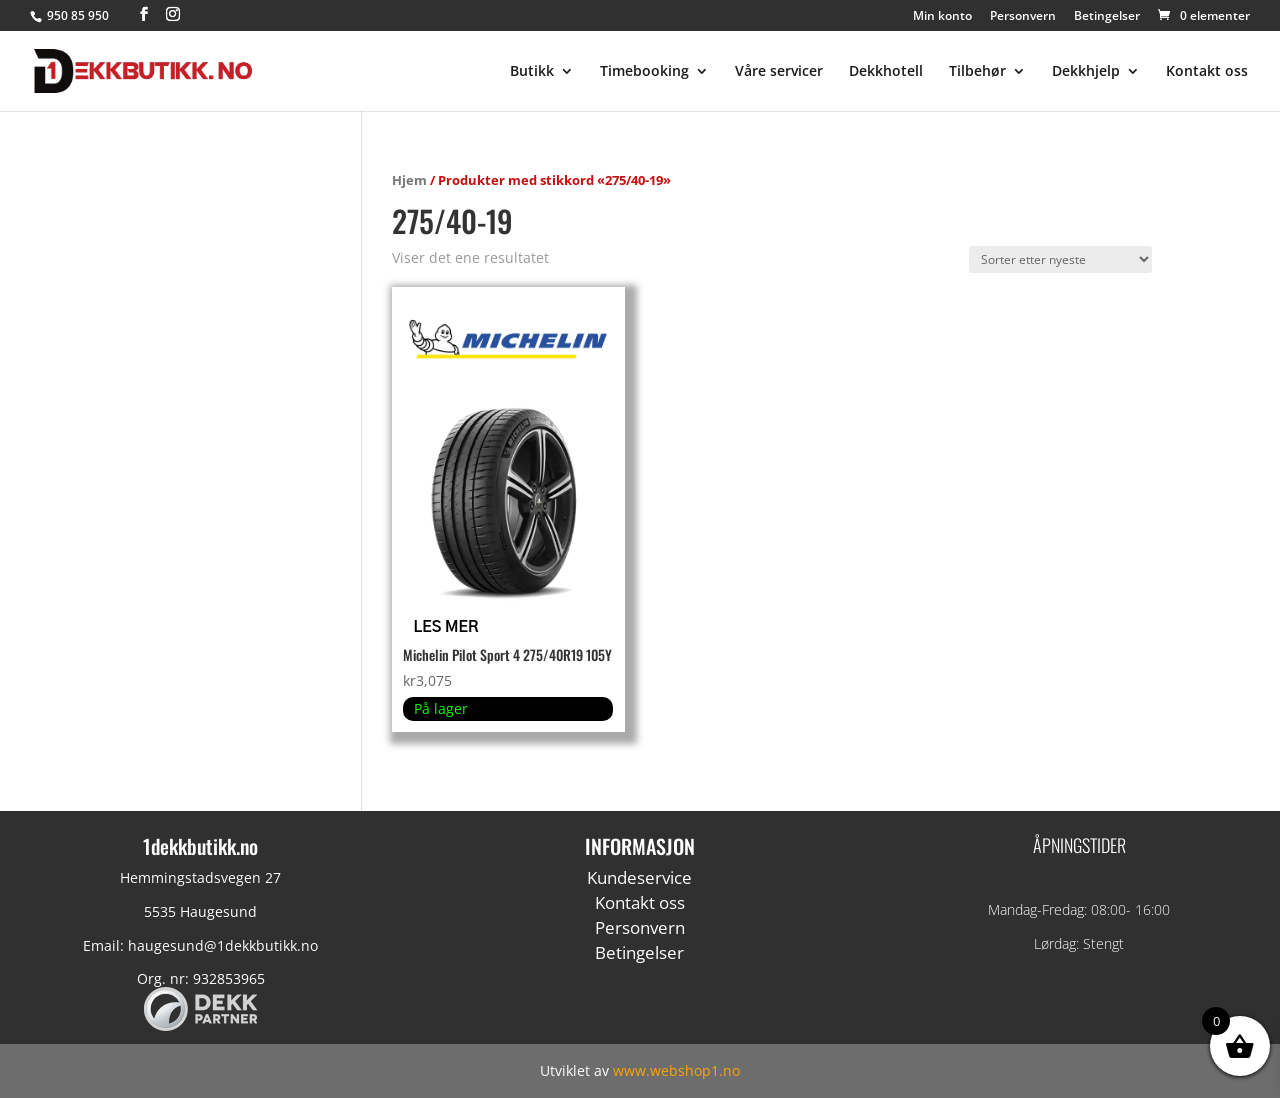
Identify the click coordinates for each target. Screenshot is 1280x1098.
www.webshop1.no (676, 1070)
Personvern (1023, 17)
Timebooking (644, 72)
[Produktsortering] (1060, 259)
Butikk (532, 72)
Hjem (409, 180)
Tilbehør (977, 72)
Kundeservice (639, 877)
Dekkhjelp (1086, 72)
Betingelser (1107, 17)
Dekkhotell (886, 72)
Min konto (942, 17)
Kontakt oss (1207, 72)
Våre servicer (779, 72)
